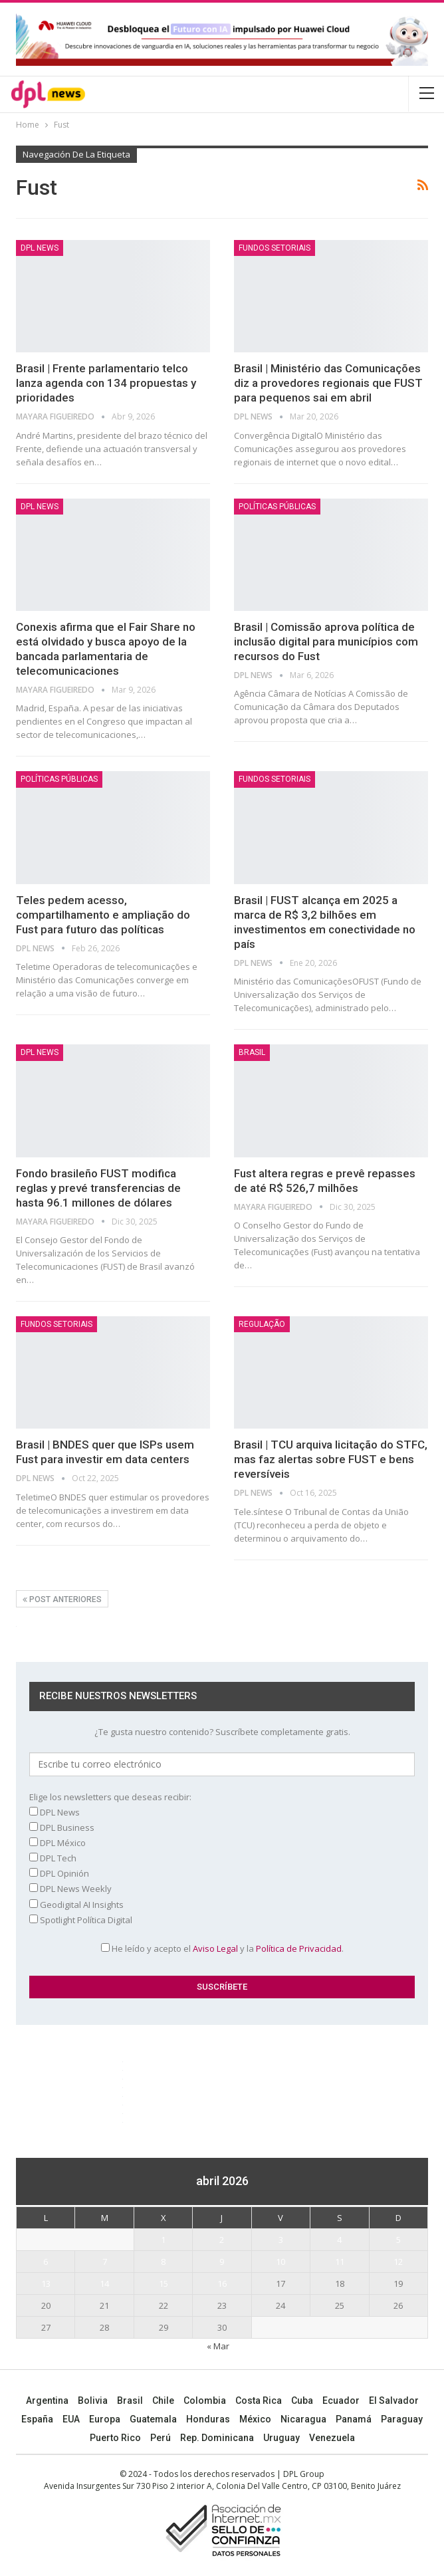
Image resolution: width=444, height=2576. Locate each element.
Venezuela (332, 2437)
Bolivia (93, 2400)
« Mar (218, 2346)
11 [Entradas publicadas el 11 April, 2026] (339, 2262)
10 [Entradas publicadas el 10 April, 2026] (280, 2262)
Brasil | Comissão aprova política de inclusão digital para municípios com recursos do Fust (326, 641)
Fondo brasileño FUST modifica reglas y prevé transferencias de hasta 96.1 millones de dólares (98, 1188)
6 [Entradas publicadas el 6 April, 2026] (45, 2262)
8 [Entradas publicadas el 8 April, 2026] (163, 2262)
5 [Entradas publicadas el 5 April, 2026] (398, 2240)
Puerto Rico (115, 2437)
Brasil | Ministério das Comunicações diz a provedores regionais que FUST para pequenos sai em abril (328, 383)
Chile (163, 2400)
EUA (71, 2419)
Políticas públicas (277, 506)
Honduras (208, 2419)
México (255, 2419)
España (37, 2419)
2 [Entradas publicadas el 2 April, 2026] (221, 2240)
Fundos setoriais (274, 248)
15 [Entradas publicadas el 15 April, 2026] (163, 2283)
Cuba (302, 2400)
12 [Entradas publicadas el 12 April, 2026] (398, 2262)
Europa (104, 2419)
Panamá (354, 2419)
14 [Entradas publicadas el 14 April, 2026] (104, 2283)
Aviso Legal (215, 1948)
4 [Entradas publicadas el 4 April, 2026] (339, 2240)
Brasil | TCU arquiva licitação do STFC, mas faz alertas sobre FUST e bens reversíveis (330, 1459)
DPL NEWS (39, 248)
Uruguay (281, 2437)
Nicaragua (303, 2419)
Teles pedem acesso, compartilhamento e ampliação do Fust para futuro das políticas (103, 914)
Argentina (47, 2400)
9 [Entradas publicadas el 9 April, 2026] (221, 2262)
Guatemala (153, 2419)
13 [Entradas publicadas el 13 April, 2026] (46, 2283)
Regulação (262, 1324)
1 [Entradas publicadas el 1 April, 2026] (163, 2240)
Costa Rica (258, 2400)
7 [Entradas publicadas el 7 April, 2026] (104, 2262)
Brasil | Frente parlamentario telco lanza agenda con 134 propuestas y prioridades (106, 383)
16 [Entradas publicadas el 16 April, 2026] (222, 2283)
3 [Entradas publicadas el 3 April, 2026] (280, 2240)
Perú (160, 2437)
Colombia (204, 2400)
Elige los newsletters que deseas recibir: (110, 1797)
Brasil (130, 2400)
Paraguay (402, 2419)
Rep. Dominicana (217, 2437)
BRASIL (252, 1052)
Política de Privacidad (299, 1948)
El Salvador (394, 2400)
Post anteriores (62, 1599)
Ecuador (341, 2400)
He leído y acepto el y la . (222, 1948)
